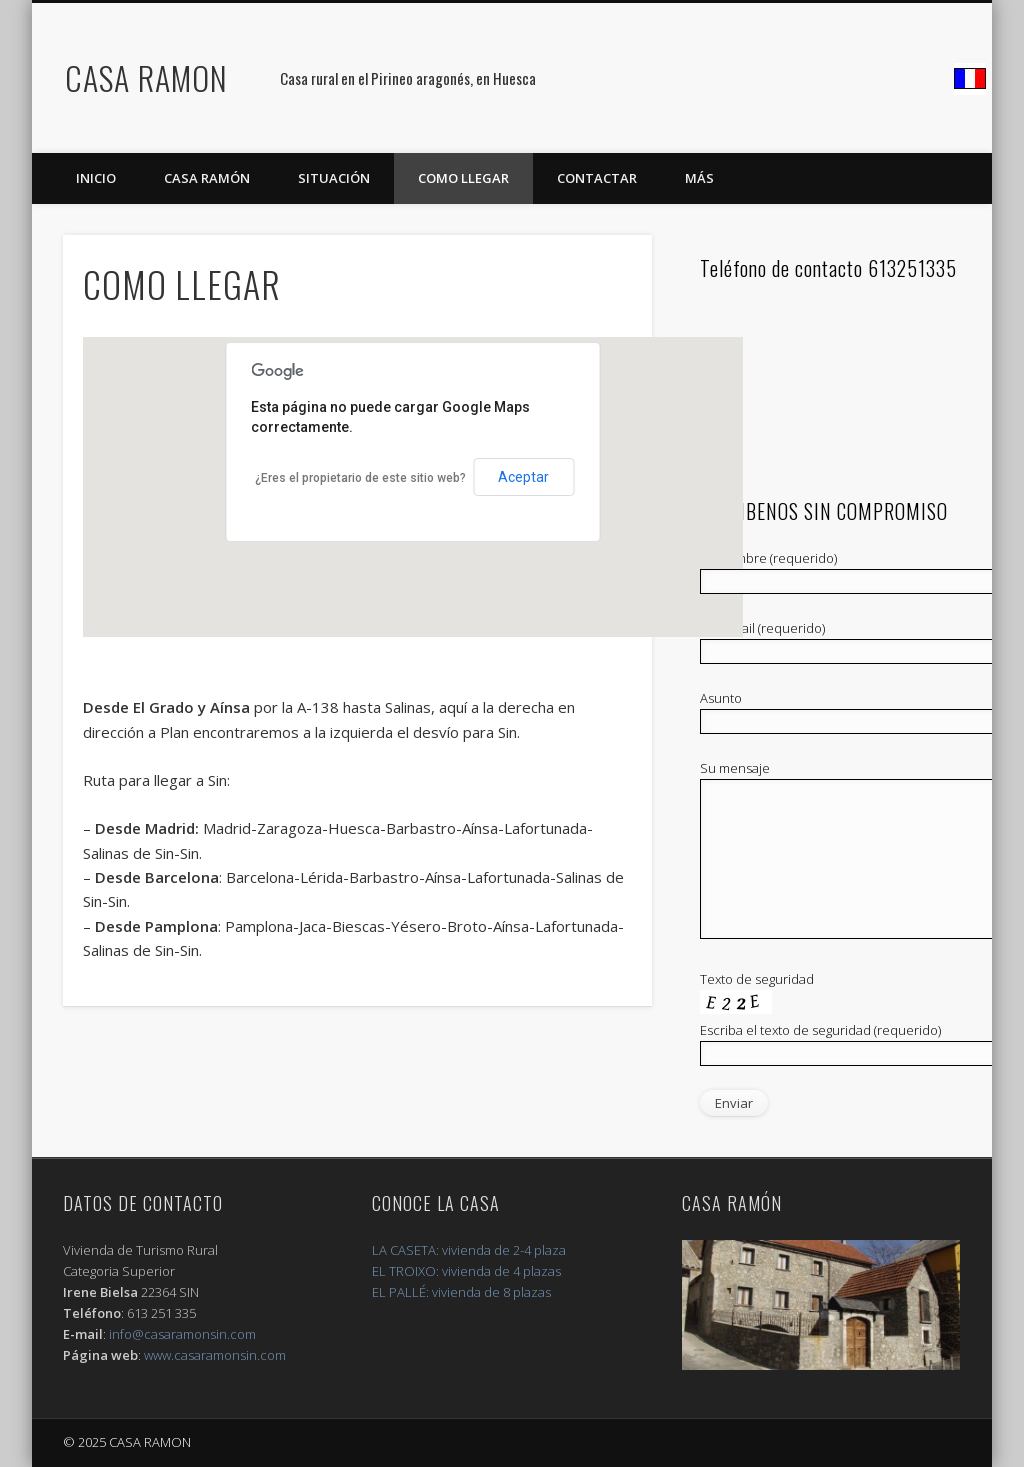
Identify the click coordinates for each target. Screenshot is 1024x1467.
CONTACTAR (597, 178)
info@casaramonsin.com (182, 1334)
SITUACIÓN (334, 178)
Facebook (970, 79)
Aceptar (523, 477)
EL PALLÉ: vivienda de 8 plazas (461, 1292)
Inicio (96, 178)
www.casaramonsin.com (215, 1355)
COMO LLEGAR (463, 178)
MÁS (699, 178)
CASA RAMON (146, 77)
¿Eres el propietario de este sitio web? (360, 478)
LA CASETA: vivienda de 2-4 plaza (469, 1250)
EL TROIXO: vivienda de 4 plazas (466, 1271)
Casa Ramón (207, 178)
